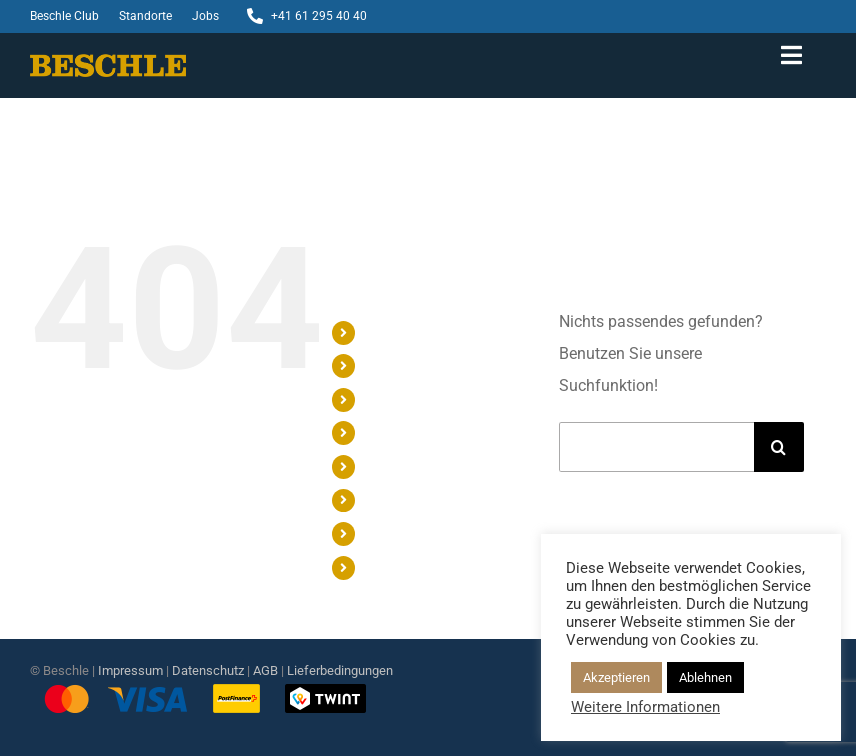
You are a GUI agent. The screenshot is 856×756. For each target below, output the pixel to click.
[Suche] (779, 447)
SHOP (383, 332)
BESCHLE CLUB (414, 500)
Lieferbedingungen (340, 670)
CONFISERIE (404, 432)
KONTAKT (396, 567)
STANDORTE (403, 533)
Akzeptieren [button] (616, 677)
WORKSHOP (403, 399)
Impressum (130, 670)
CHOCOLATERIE (415, 466)
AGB (265, 670)
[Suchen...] (656, 447)
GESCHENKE (405, 365)
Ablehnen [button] (705, 677)
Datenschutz (208, 670)
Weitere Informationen (645, 707)
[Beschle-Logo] (108, 61)
